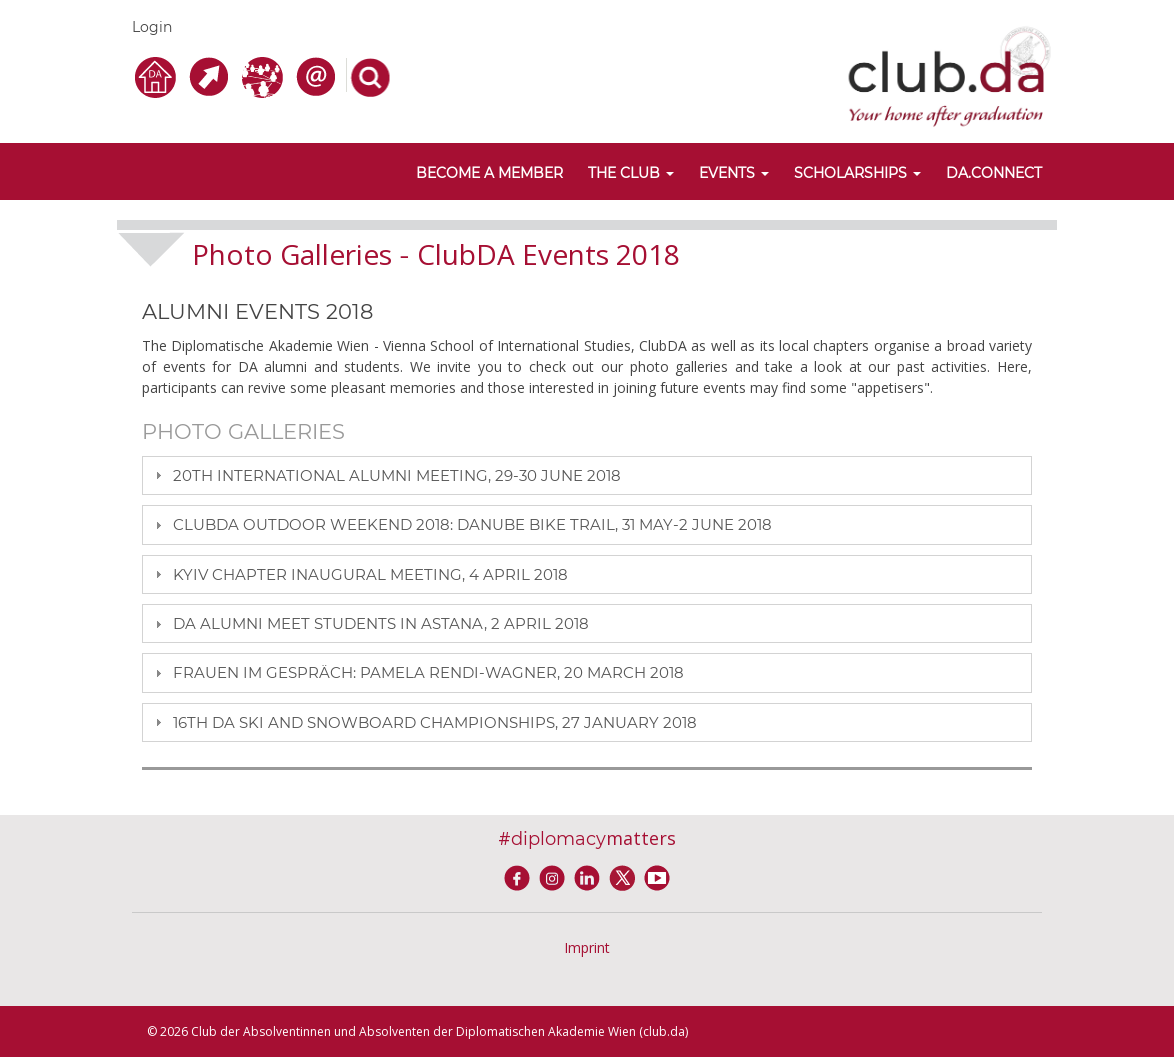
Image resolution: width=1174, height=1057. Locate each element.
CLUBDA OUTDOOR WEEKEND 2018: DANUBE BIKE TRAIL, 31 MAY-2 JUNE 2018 (472, 524)
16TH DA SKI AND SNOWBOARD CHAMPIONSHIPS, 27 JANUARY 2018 (435, 722)
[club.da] (949, 74)
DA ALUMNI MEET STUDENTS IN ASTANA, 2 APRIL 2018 (381, 623)
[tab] (587, 475)
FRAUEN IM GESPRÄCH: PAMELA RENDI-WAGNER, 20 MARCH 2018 (428, 672)
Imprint (587, 947)
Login (152, 27)
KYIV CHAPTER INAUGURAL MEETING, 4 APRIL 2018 (370, 574)
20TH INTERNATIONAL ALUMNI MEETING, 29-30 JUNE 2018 (397, 475)
